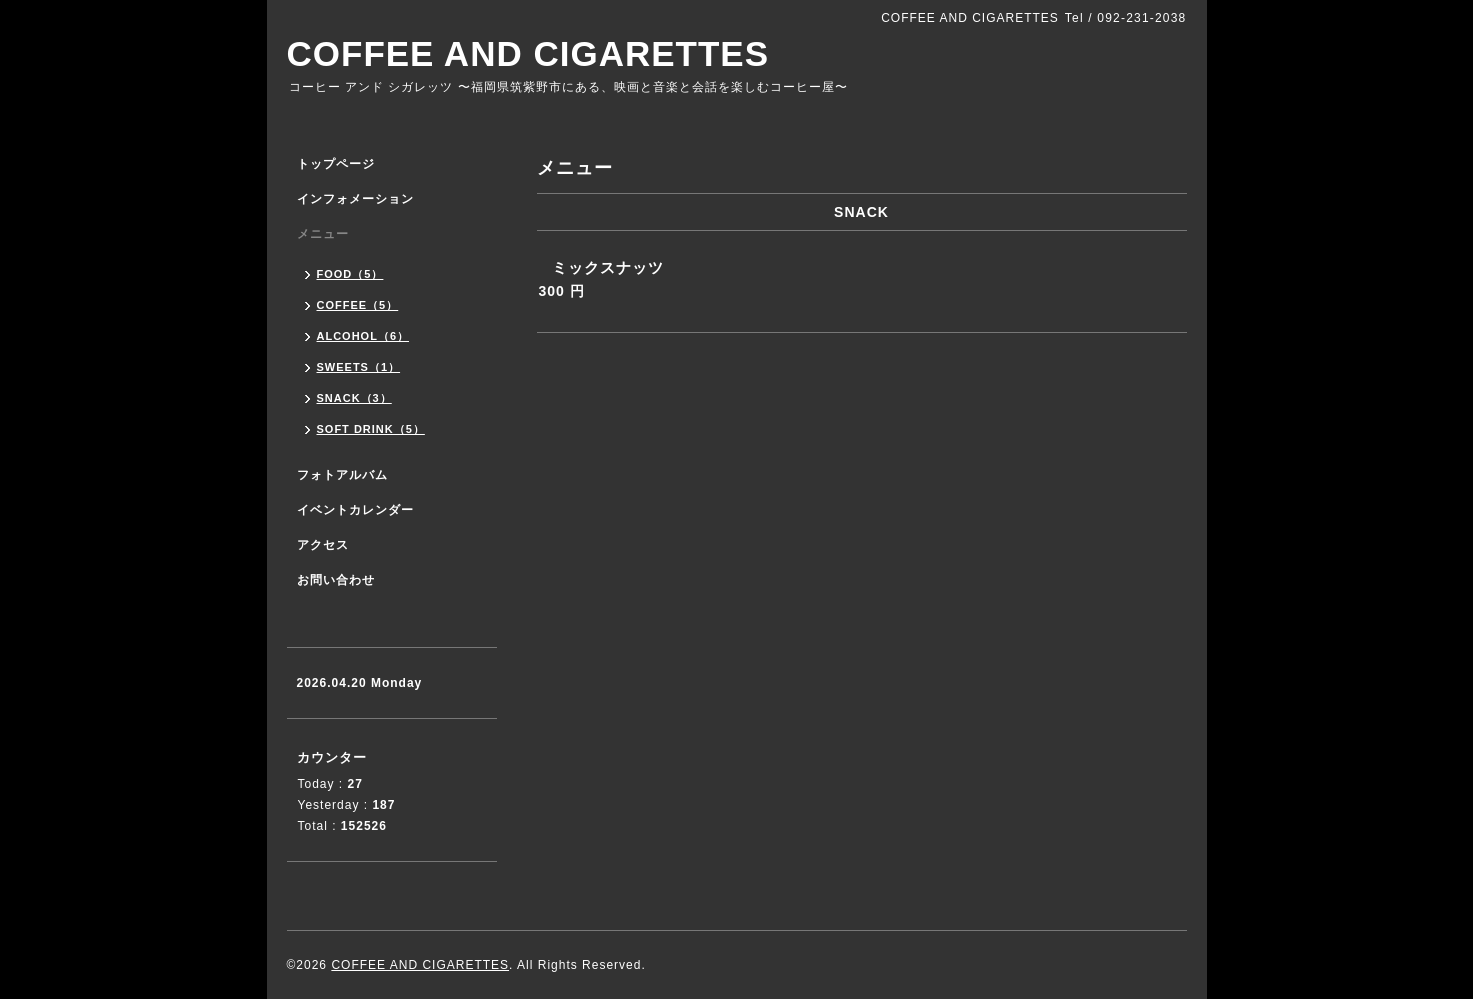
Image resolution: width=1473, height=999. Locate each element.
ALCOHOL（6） (363, 336)
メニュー (323, 234)
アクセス (323, 545)
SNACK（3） (354, 398)
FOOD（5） (350, 274)
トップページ (336, 164)
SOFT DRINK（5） (371, 429)
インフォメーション (355, 199)
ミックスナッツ (608, 267)
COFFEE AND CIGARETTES (528, 53)
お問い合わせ (336, 580)
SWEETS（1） (359, 367)
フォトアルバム (342, 475)
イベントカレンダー (355, 510)
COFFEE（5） (358, 305)
